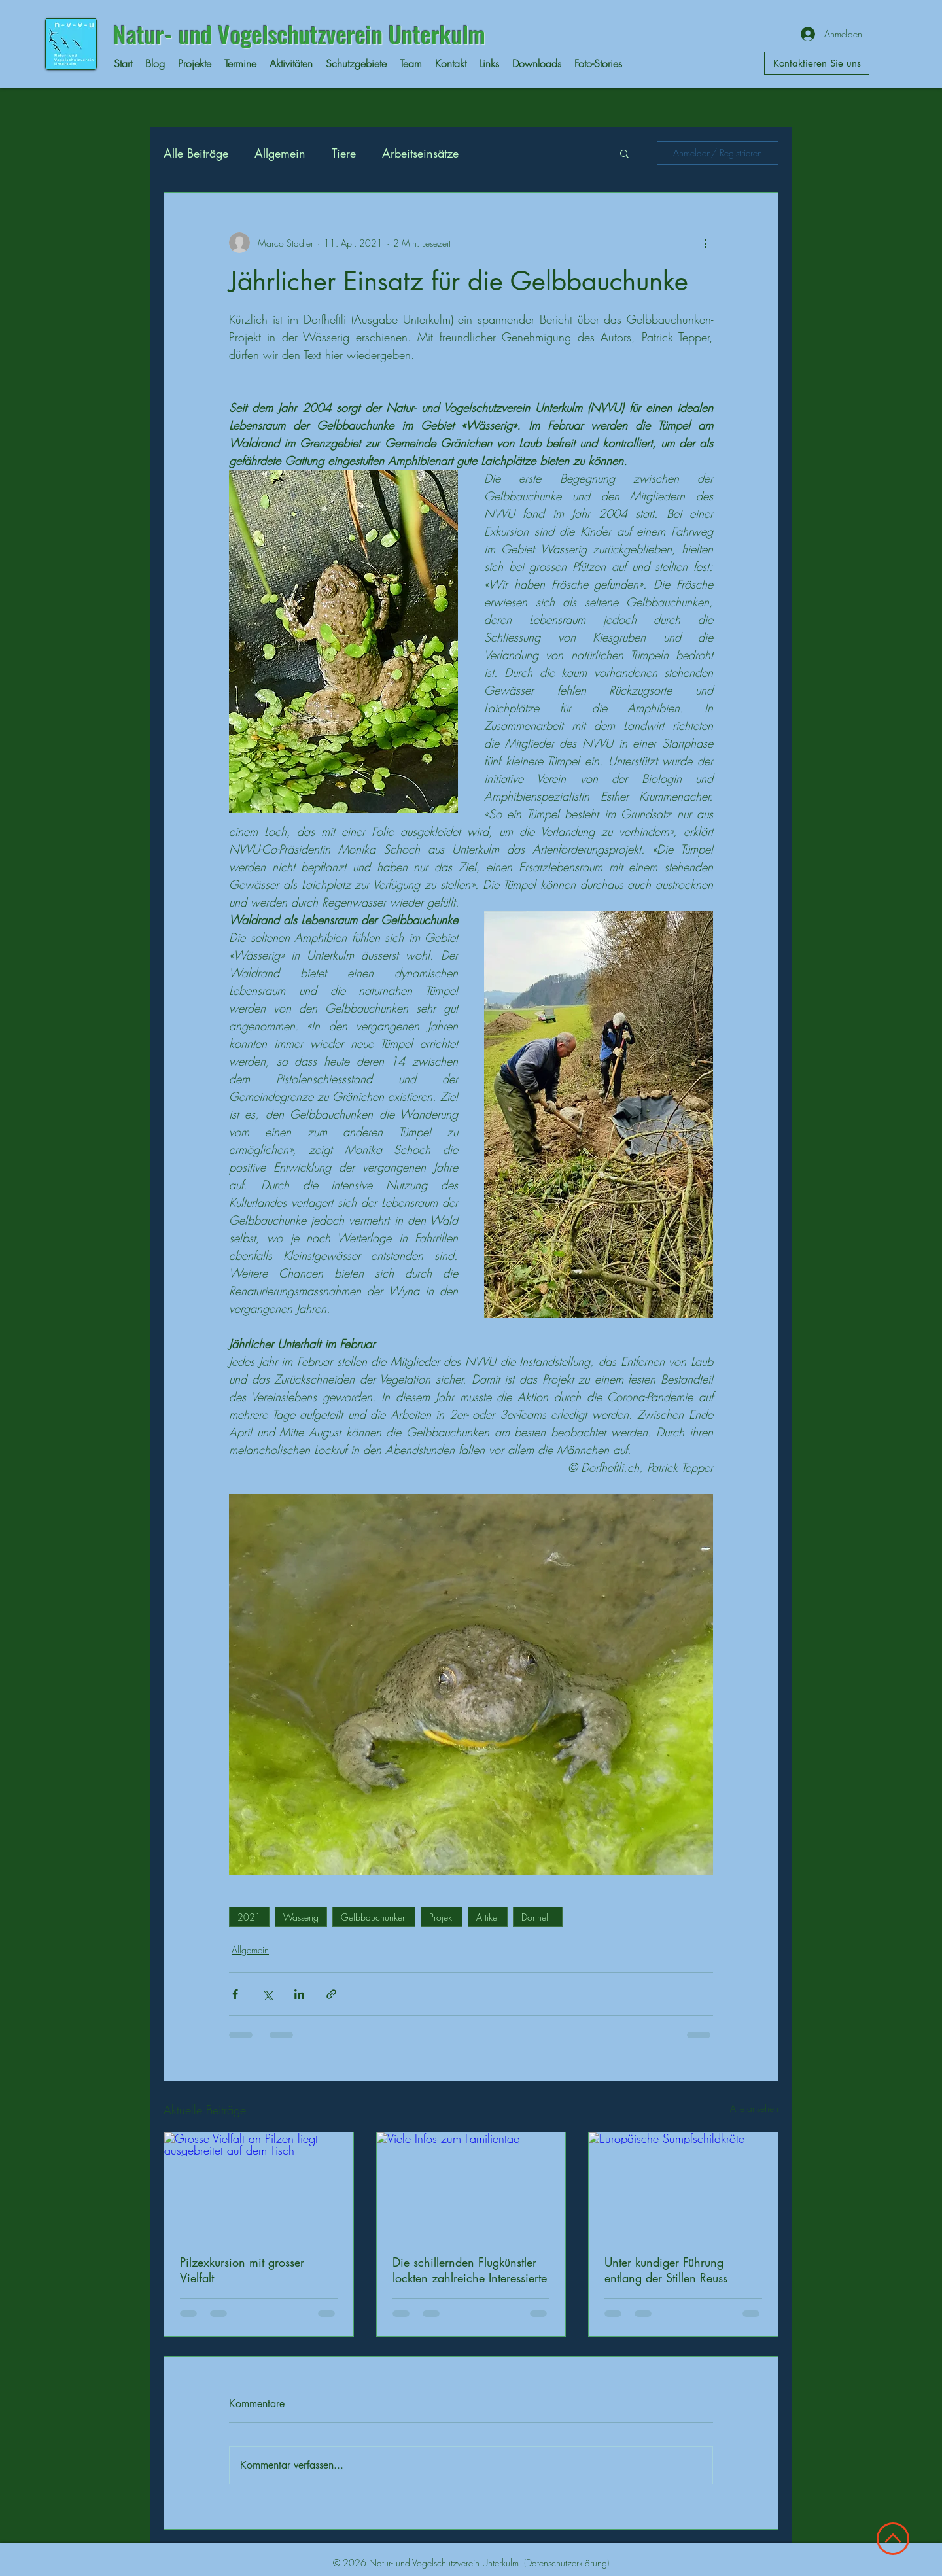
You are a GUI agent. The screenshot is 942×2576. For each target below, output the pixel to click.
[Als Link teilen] (331, 1994)
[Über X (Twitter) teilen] (267, 1994)
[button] (624, 153)
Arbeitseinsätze (420, 153)
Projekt (441, 1917)
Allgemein (279, 153)
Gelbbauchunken (374, 1917)
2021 (249, 1917)
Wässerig (301, 1917)
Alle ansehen (754, 2108)
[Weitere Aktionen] (705, 243)
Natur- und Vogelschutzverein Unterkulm (299, 33)
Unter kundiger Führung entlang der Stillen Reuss (665, 2270)
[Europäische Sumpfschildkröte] (683, 2185)
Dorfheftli (537, 1917)
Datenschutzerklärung (566, 2562)
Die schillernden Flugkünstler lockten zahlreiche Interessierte (469, 2270)
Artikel (487, 1917)
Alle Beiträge (196, 153)
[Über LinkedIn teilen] (299, 1994)
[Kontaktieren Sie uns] (816, 63)
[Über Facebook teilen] (235, 1994)
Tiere (344, 153)
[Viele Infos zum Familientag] (471, 2185)
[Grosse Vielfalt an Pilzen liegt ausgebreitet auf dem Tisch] (258, 2185)
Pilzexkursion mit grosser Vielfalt (242, 2270)
